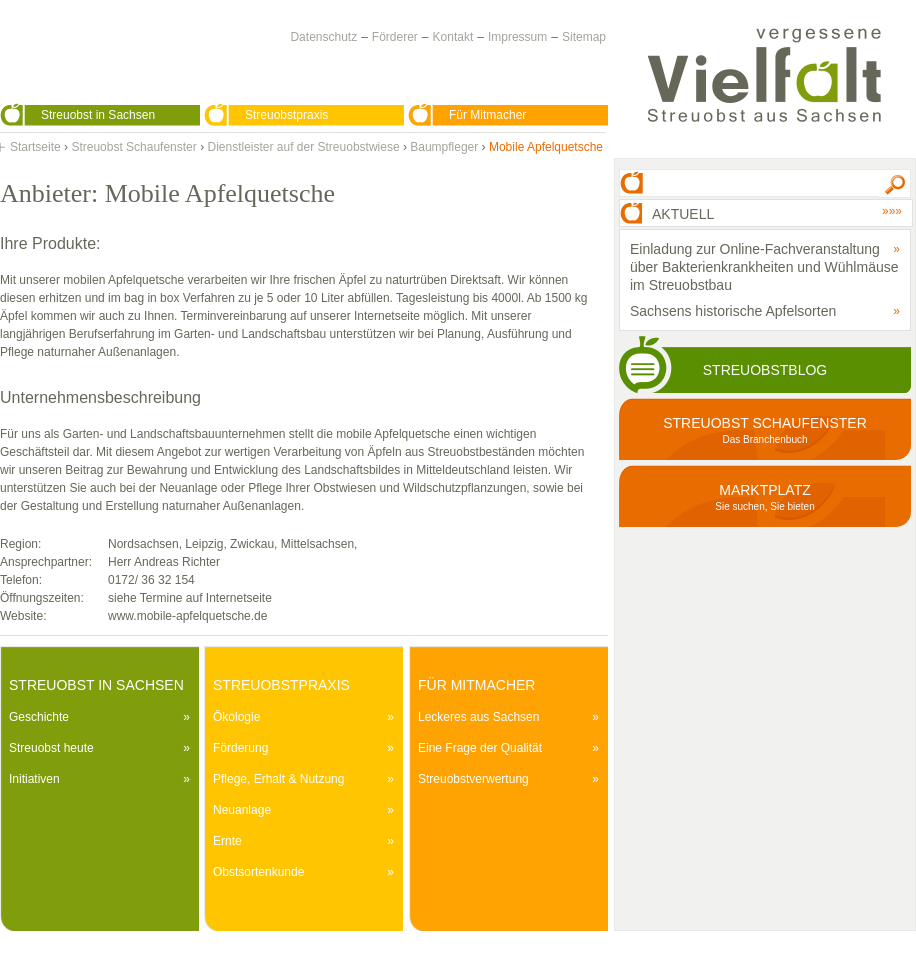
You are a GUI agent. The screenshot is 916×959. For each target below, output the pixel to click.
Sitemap (584, 37)
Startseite (35, 147)
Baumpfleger (444, 147)
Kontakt (453, 37)
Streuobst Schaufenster (133, 147)
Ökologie (236, 717)
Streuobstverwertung (473, 779)
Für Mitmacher (487, 115)
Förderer (395, 37)
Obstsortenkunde (258, 872)
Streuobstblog (765, 370)
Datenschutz (323, 37)
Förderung (240, 748)
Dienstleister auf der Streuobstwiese (303, 147)
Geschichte (39, 717)
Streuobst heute (51, 748)
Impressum (517, 37)
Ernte (227, 841)
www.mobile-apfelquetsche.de (187, 616)
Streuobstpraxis (286, 115)
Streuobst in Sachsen (98, 115)
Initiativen (34, 779)
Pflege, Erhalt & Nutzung (278, 779)
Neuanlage (242, 810)
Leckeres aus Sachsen (478, 717)
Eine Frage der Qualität (480, 748)
